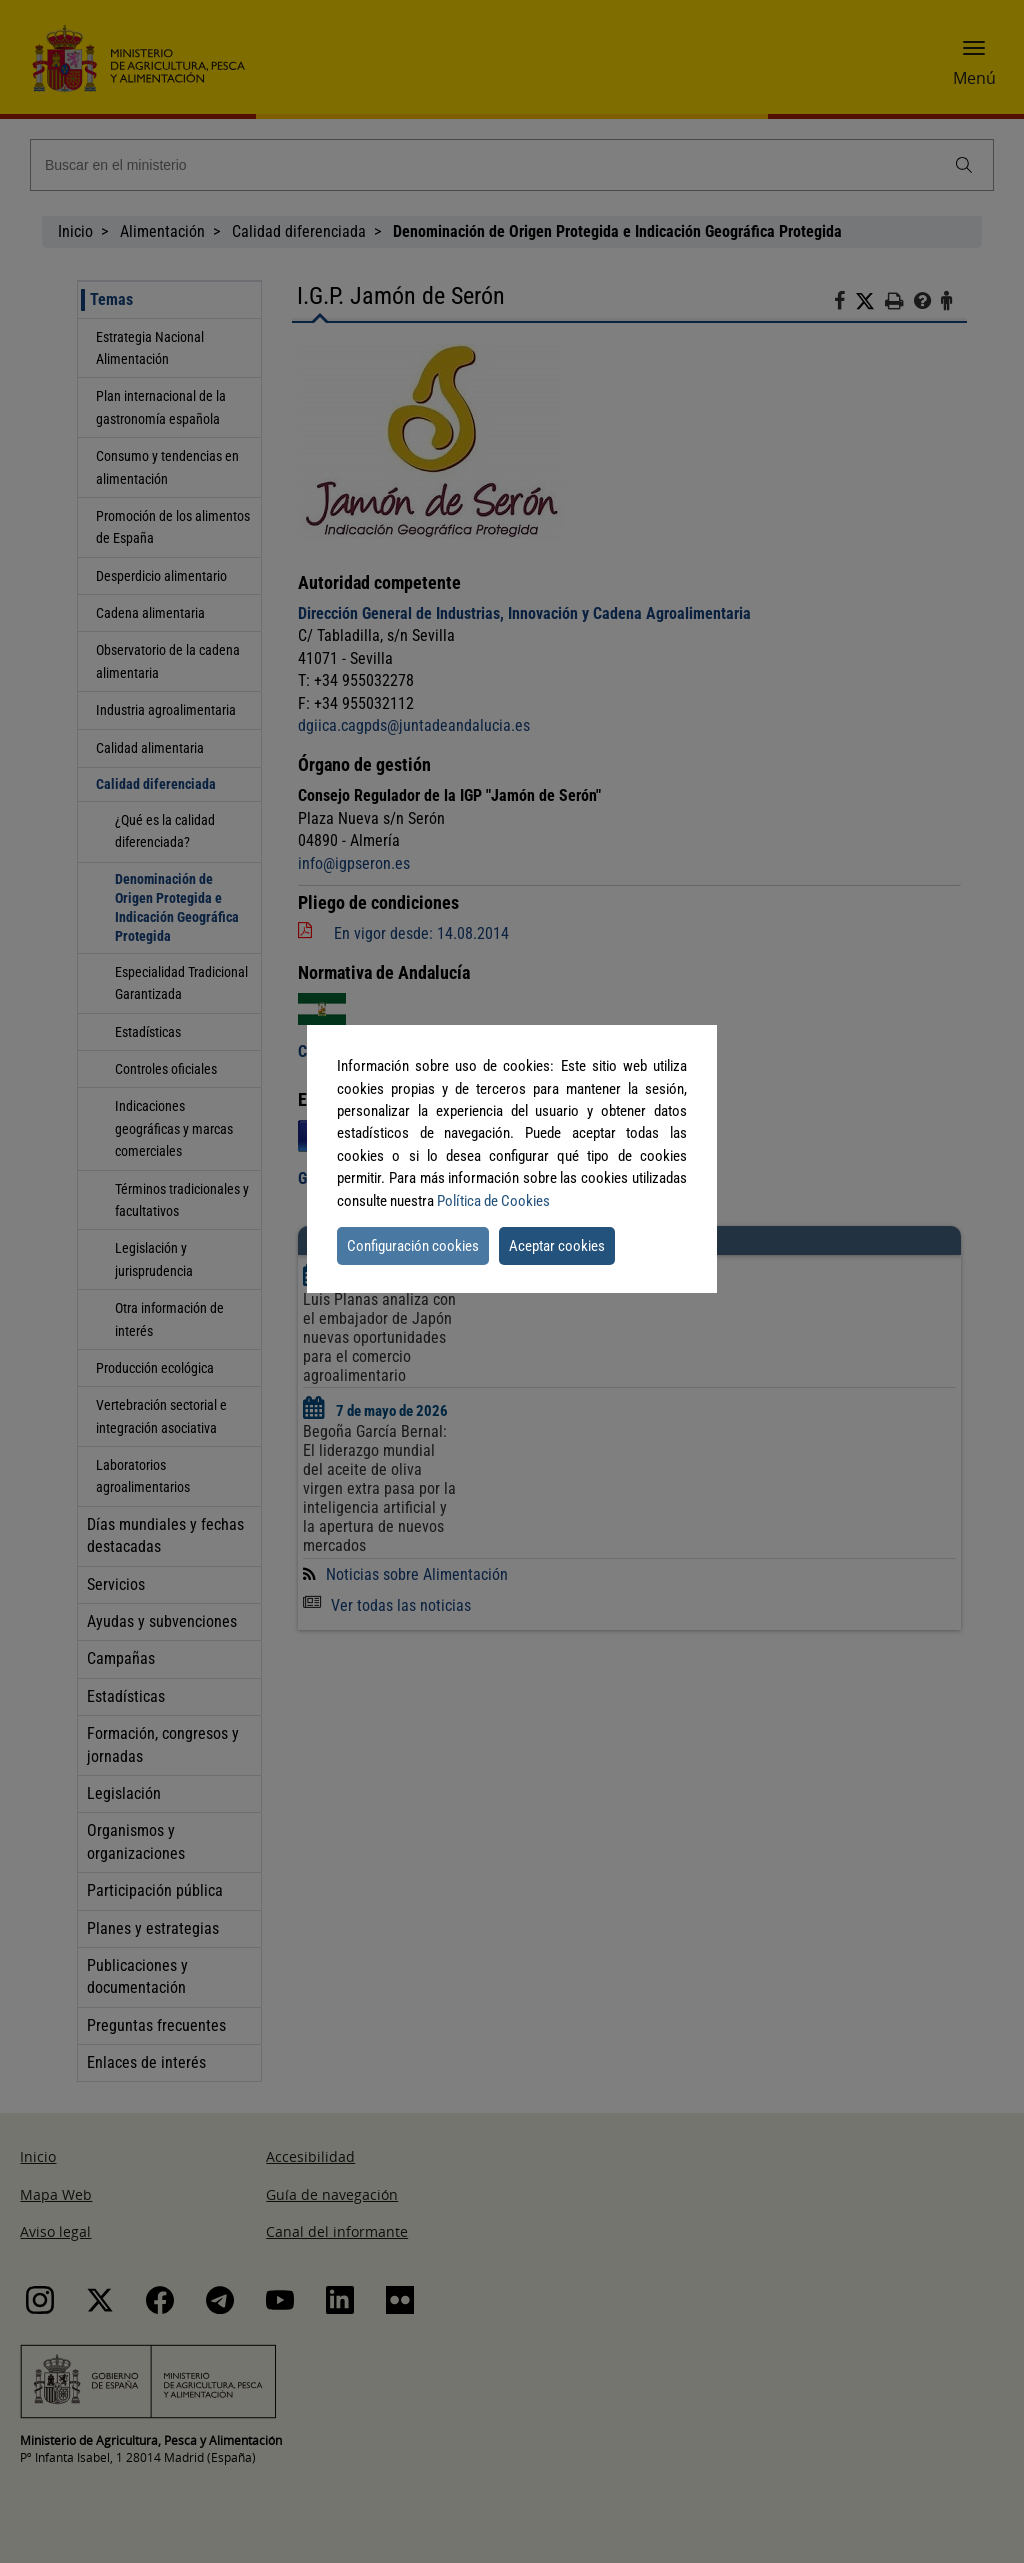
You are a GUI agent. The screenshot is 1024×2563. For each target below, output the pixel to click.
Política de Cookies (493, 1201)
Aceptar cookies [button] (557, 1246)
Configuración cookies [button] (413, 1246)
